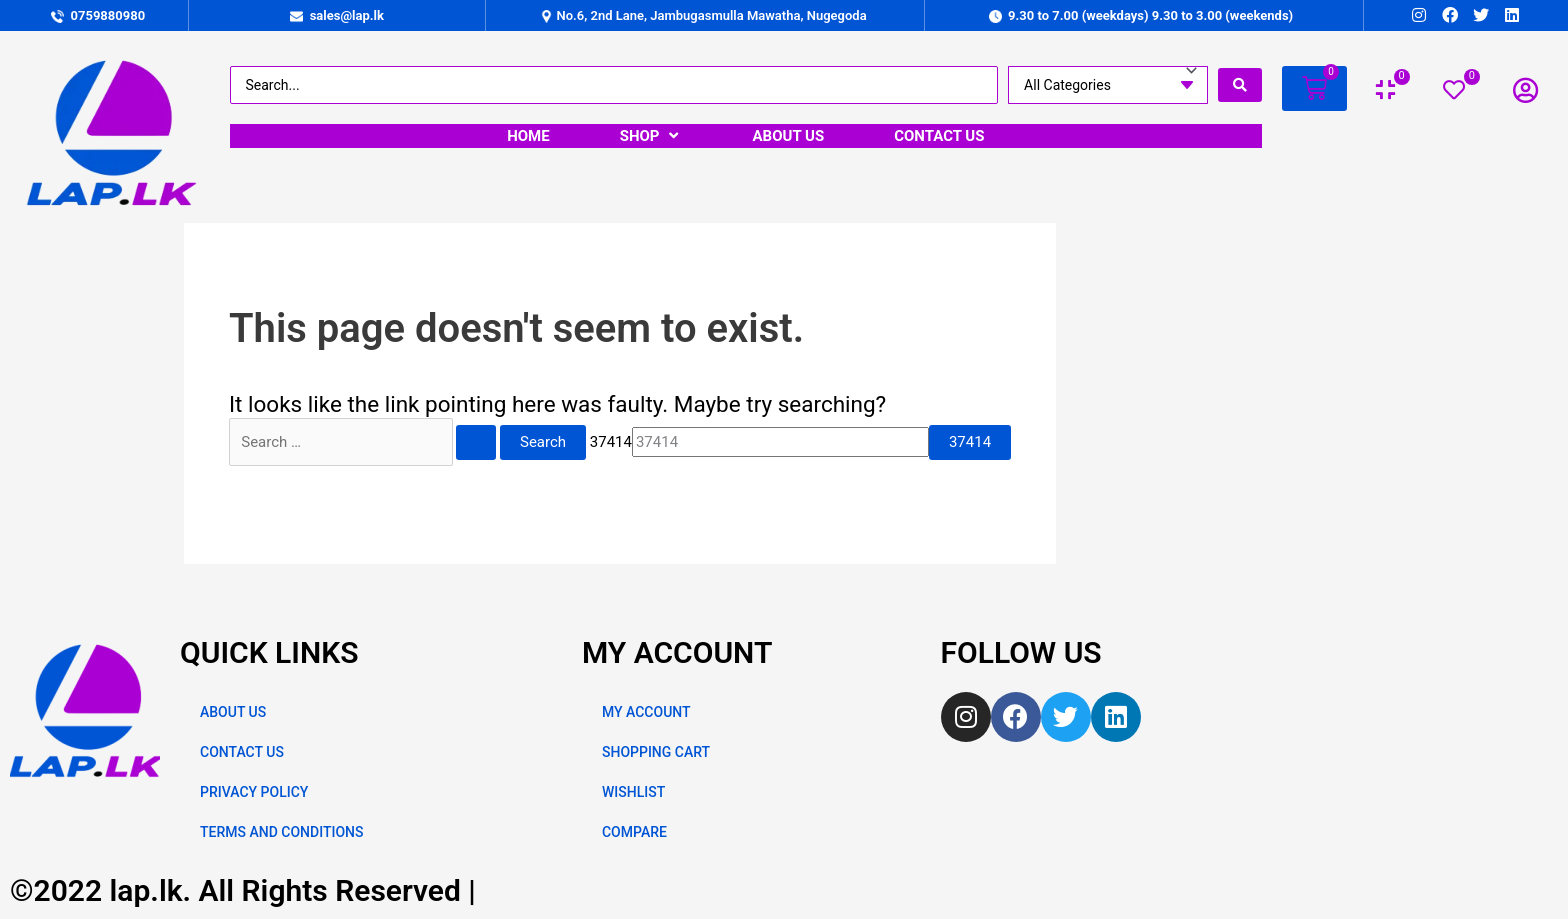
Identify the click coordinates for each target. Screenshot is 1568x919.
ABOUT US (233, 712)
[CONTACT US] (939, 136)
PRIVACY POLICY (254, 792)
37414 (611, 442)
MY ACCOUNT (646, 712)
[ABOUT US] (789, 136)
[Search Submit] (476, 442)
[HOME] (528, 136)
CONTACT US (242, 752)
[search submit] (1240, 85)
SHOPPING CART (656, 752)
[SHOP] (651, 136)
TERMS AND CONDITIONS (281, 832)
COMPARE (634, 832)
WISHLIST (633, 792)
